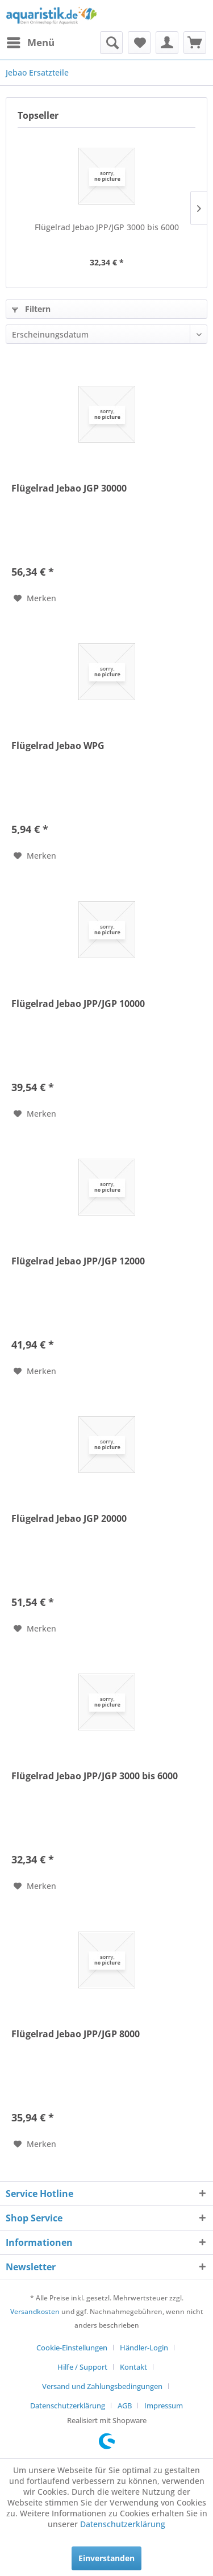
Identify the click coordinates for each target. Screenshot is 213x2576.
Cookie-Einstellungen (71, 2347)
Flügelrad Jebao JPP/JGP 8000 (75, 2034)
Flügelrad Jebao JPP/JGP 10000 (78, 1004)
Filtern (31, 308)
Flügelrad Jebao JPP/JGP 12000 (78, 1261)
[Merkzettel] (139, 42)
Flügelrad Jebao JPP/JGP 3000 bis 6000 (107, 227)
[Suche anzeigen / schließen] (111, 42)
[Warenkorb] (194, 42)
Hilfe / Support (82, 2367)
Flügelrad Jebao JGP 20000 (69, 1519)
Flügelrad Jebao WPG (58, 746)
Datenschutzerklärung (67, 2405)
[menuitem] (30, 42)
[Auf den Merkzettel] (35, 598)
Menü (31, 41)
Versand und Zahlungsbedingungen (102, 2386)
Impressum (163, 2405)
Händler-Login (144, 2347)
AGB (125, 2405)
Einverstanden (106, 2558)
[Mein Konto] (167, 42)
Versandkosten (35, 2311)
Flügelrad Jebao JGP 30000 (69, 488)
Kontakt (133, 2367)
